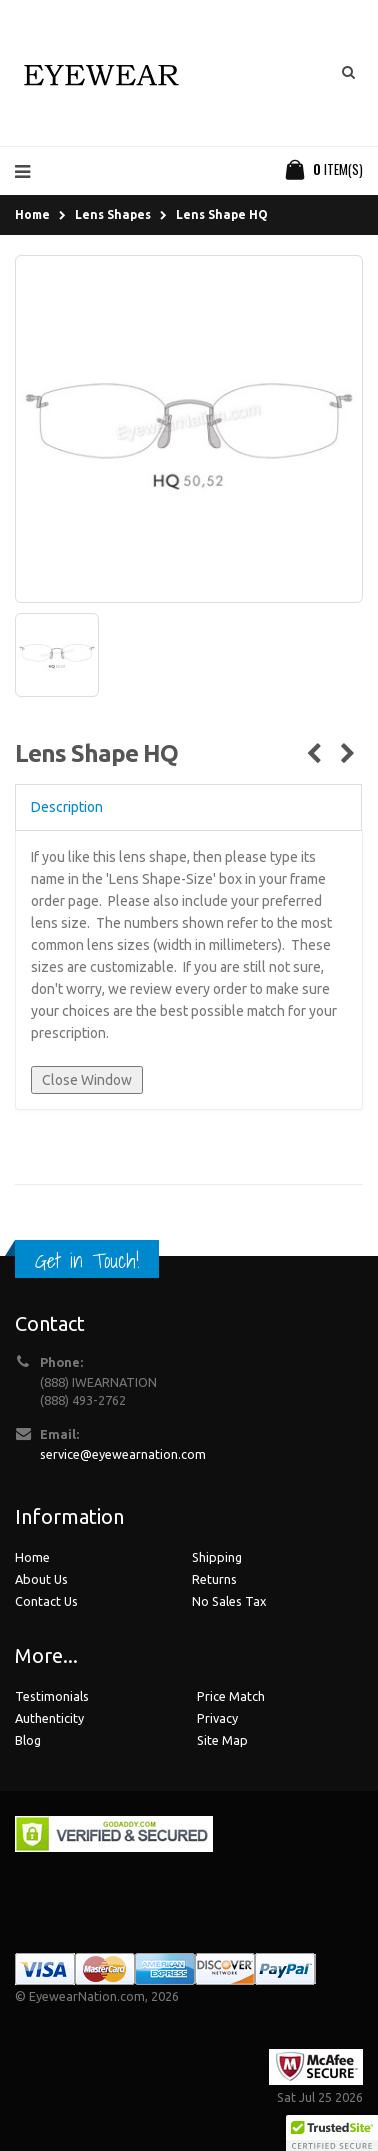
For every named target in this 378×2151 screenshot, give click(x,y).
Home (32, 214)
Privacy (217, 1718)
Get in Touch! (87, 1260)
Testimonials (52, 1696)
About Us (41, 1579)
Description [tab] (67, 807)
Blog (28, 1740)
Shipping (217, 1557)
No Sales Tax (229, 1601)
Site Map (222, 1740)
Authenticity (49, 1718)
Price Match (231, 1696)
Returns (214, 1579)
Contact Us (46, 1601)
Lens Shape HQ (222, 214)
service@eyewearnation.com (123, 1454)
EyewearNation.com (87, 1996)
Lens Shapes (113, 214)
